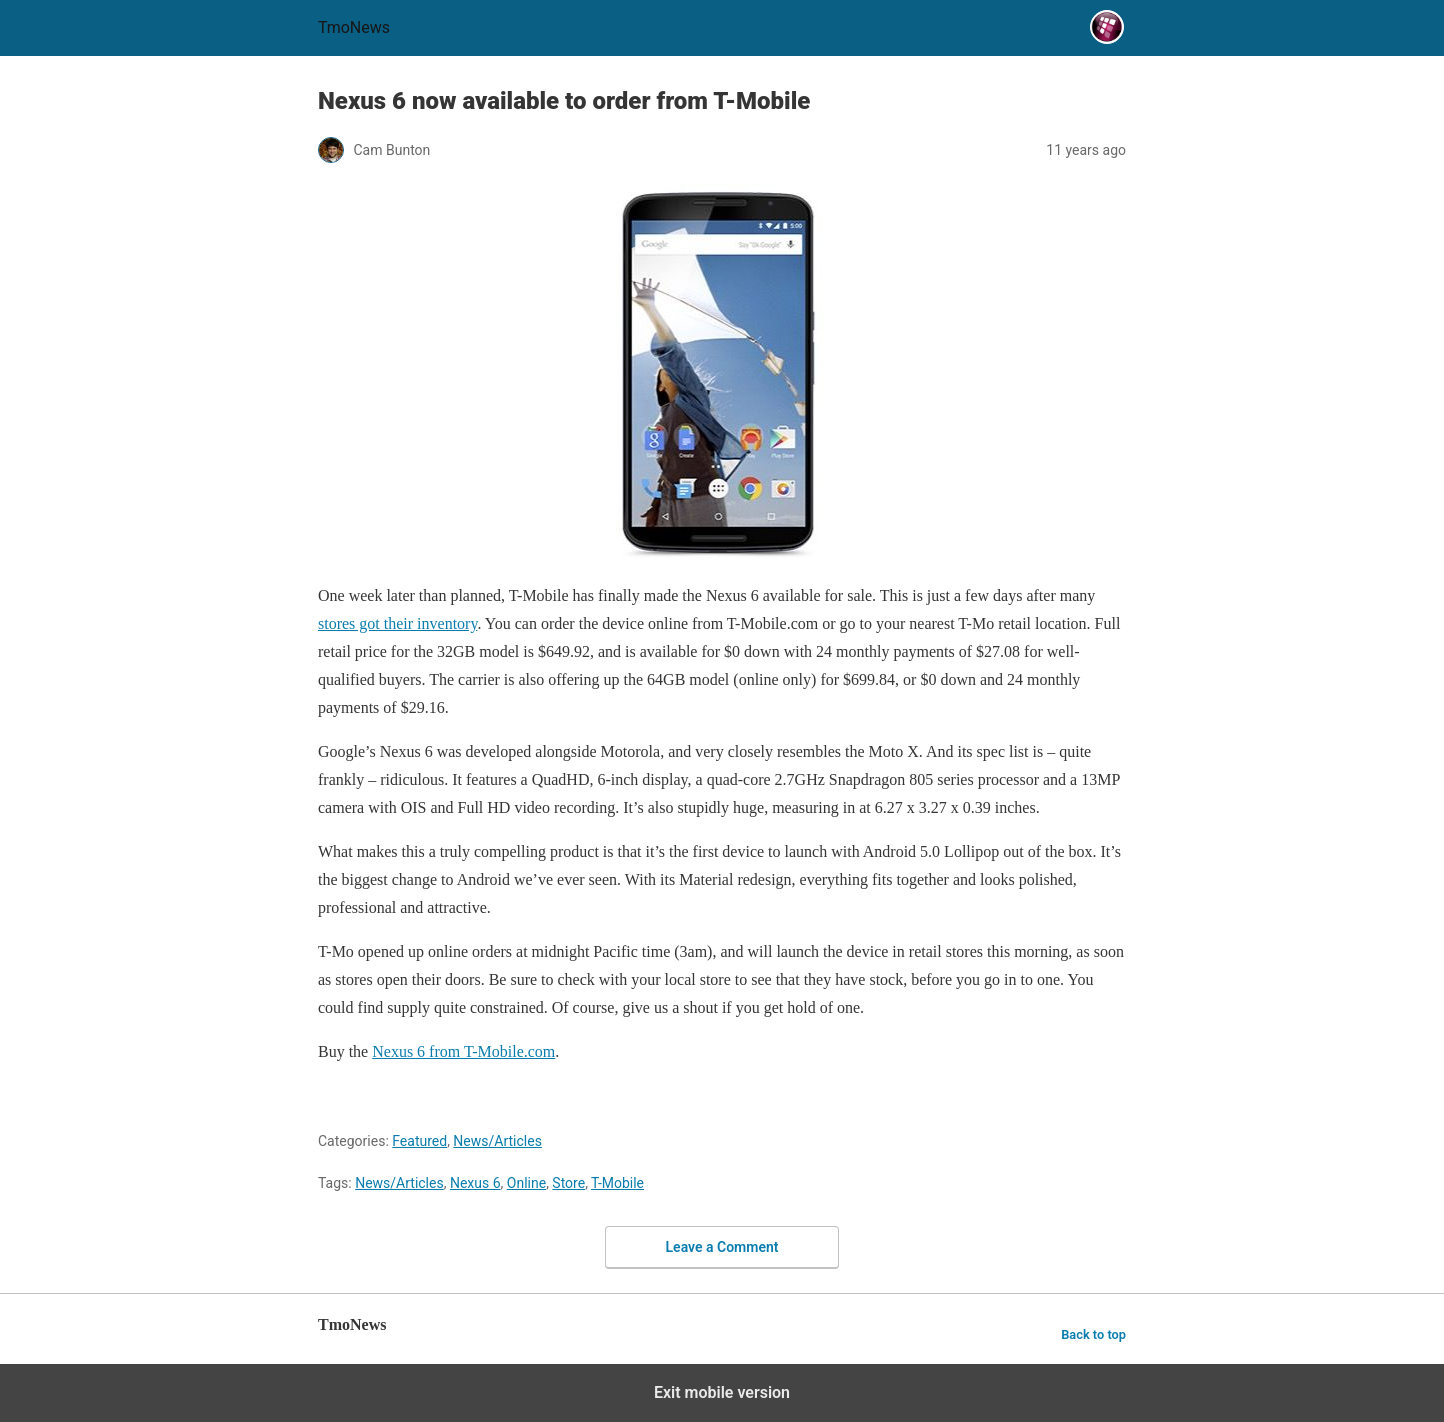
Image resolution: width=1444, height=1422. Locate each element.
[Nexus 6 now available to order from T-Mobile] (722, 375)
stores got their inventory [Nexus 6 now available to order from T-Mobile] (397, 623)
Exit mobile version (722, 1392)
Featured (419, 1141)
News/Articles (497, 1141)
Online (526, 1183)
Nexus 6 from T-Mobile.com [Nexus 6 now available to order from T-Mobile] (463, 1051)
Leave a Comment (722, 1247)
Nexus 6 (475, 1183)
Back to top (1093, 1334)
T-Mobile (617, 1183)
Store (568, 1183)
